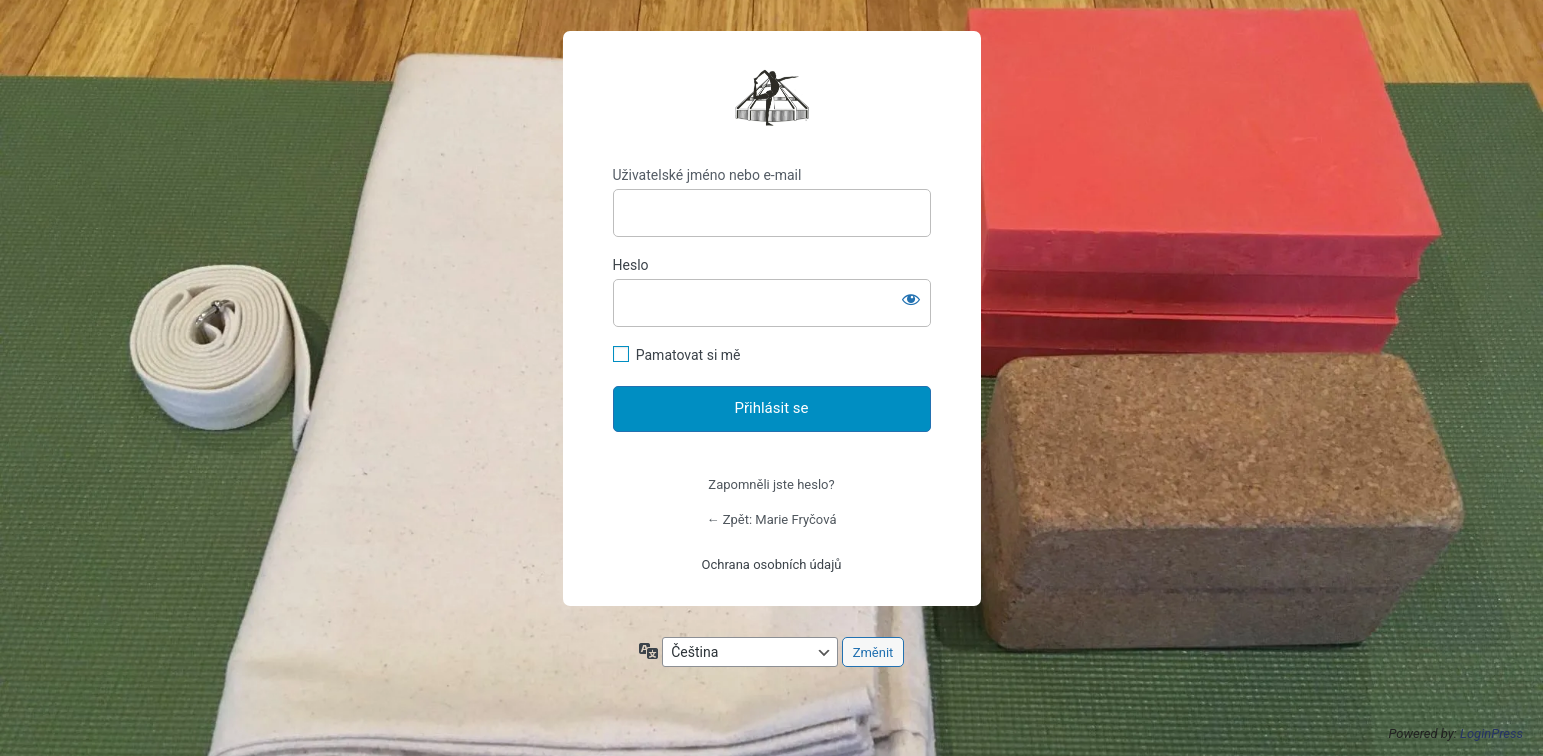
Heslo (631, 265)
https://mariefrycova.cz (772, 99)
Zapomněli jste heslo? (771, 484)
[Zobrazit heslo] (911, 299)
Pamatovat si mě (688, 355)
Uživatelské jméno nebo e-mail (707, 175)
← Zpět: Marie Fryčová (772, 519)
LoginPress (1491, 733)
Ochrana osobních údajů (772, 564)
